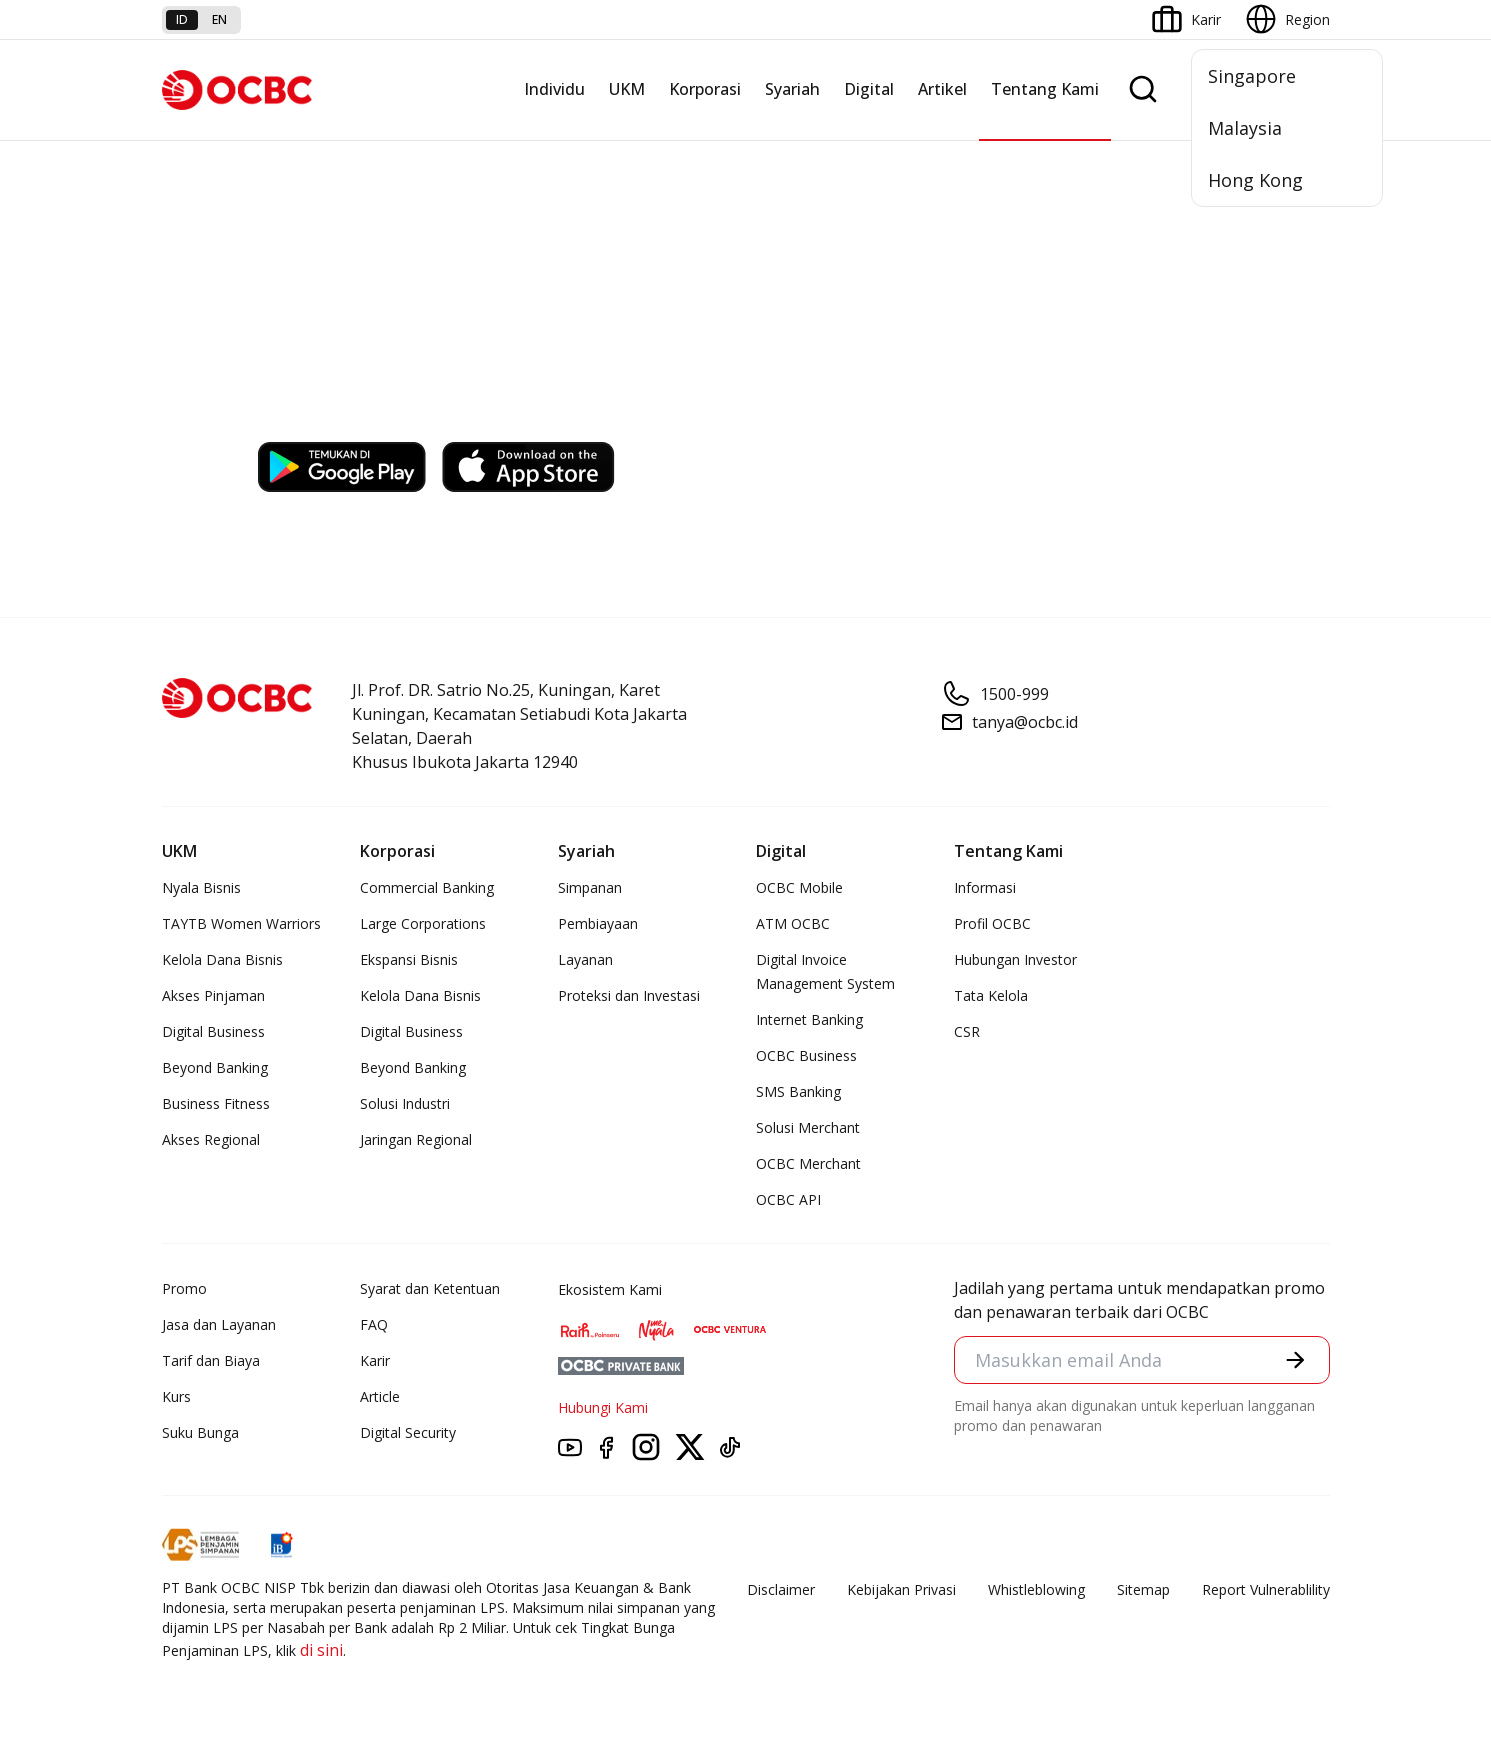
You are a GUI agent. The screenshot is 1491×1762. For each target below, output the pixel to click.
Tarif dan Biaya (211, 1360)
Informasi (985, 887)
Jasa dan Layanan (219, 1324)
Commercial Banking (427, 887)
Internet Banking (809, 1019)
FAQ (374, 1324)
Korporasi (705, 89)
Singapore (1252, 76)
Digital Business (213, 1031)
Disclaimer (781, 1589)
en (219, 19)
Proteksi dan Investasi (629, 995)
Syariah (792, 89)
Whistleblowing (1036, 1589)
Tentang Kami (1045, 89)
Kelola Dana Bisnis (222, 959)
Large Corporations (423, 923)
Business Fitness (216, 1103)
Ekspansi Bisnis (409, 959)
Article (380, 1396)
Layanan (585, 959)
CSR (967, 1031)
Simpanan (590, 887)
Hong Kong (1255, 180)
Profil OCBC (992, 923)
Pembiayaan (598, 923)
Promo (184, 1288)
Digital (869, 89)
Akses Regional (211, 1139)
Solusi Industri (405, 1103)
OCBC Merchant (808, 1163)
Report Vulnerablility (1266, 1589)
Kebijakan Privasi (901, 1589)
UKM (627, 89)
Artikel (942, 89)
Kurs (176, 1396)
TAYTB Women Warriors (241, 923)
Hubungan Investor (1015, 959)
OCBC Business (806, 1055)
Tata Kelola (991, 995)
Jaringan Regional (416, 1139)
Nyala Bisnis (201, 887)
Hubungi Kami (603, 1407)
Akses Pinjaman (213, 995)
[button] (1295, 1360)
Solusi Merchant (808, 1127)
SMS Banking (798, 1091)
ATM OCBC (793, 923)
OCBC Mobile (799, 887)
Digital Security (408, 1432)
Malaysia (1245, 128)
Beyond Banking (215, 1067)
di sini (321, 1650)
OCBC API (788, 1199)
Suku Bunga (200, 1432)
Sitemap (1143, 1589)
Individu (554, 89)
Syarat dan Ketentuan (430, 1288)
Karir (375, 1360)
